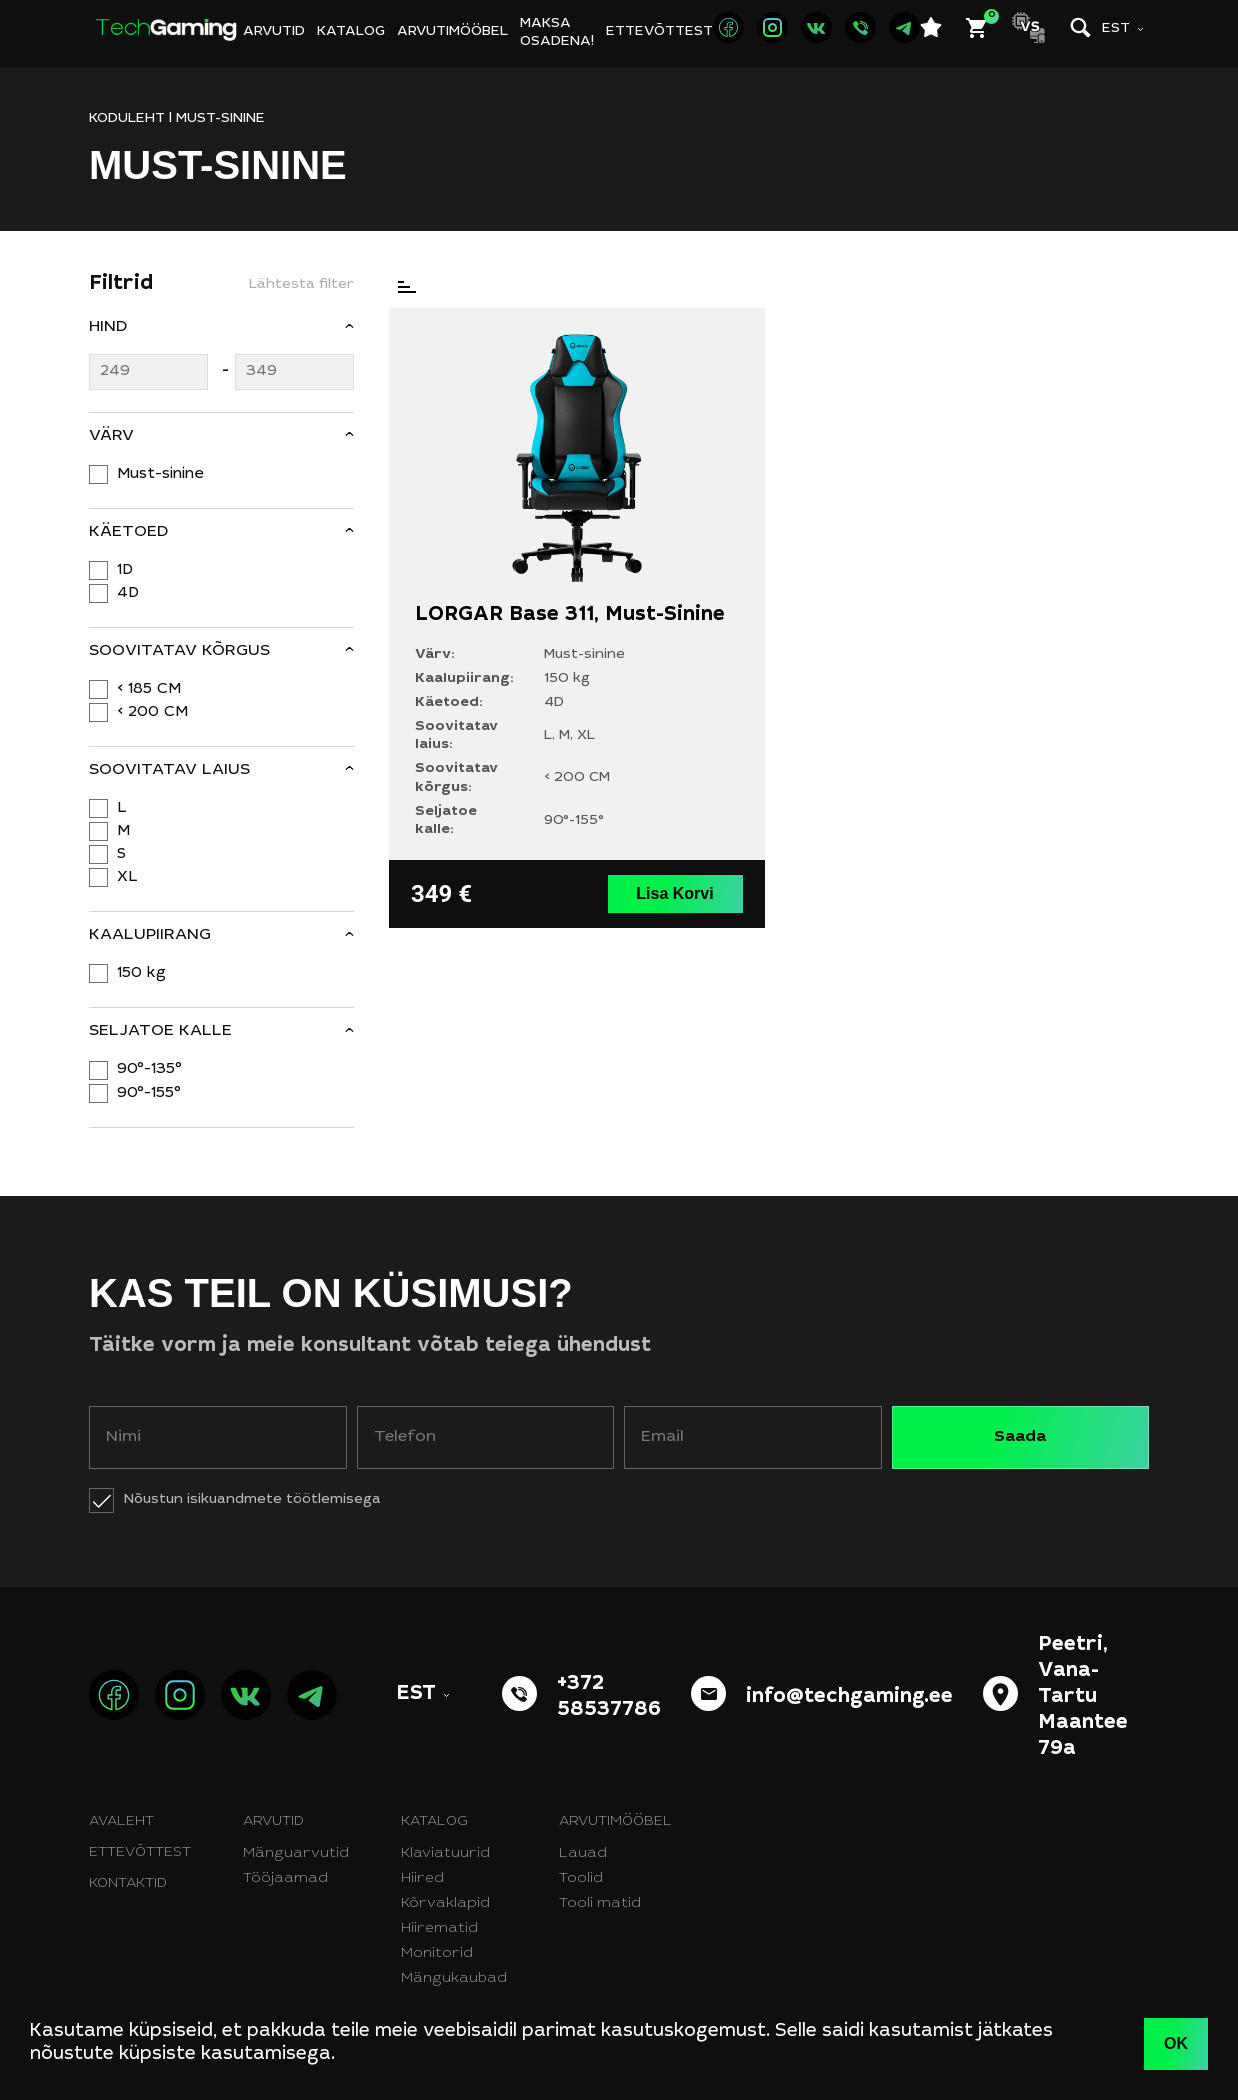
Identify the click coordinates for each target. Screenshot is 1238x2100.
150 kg (141, 973)
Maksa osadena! (557, 33)
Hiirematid (439, 1929)
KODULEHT (127, 119)
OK (1176, 2043)
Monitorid (437, 1954)
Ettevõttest (659, 32)
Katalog (351, 32)
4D (128, 593)
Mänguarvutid (296, 1854)
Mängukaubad (454, 1979)
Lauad (583, 1854)
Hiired (422, 1879)
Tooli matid (600, 1904)
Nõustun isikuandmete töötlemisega (252, 1500)
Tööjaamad (285, 1879)
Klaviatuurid (445, 1854)
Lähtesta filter (301, 285)
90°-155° (149, 1093)
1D (125, 570)
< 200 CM (152, 712)
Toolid (581, 1879)
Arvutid (274, 32)
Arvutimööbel (452, 32)
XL (127, 877)
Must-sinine (160, 474)
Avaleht (121, 1822)
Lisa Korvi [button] (674, 893)
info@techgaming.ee (849, 1698)
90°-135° (149, 1069)
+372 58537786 (609, 1698)
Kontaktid (128, 1884)
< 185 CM (149, 689)
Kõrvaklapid (445, 1904)
